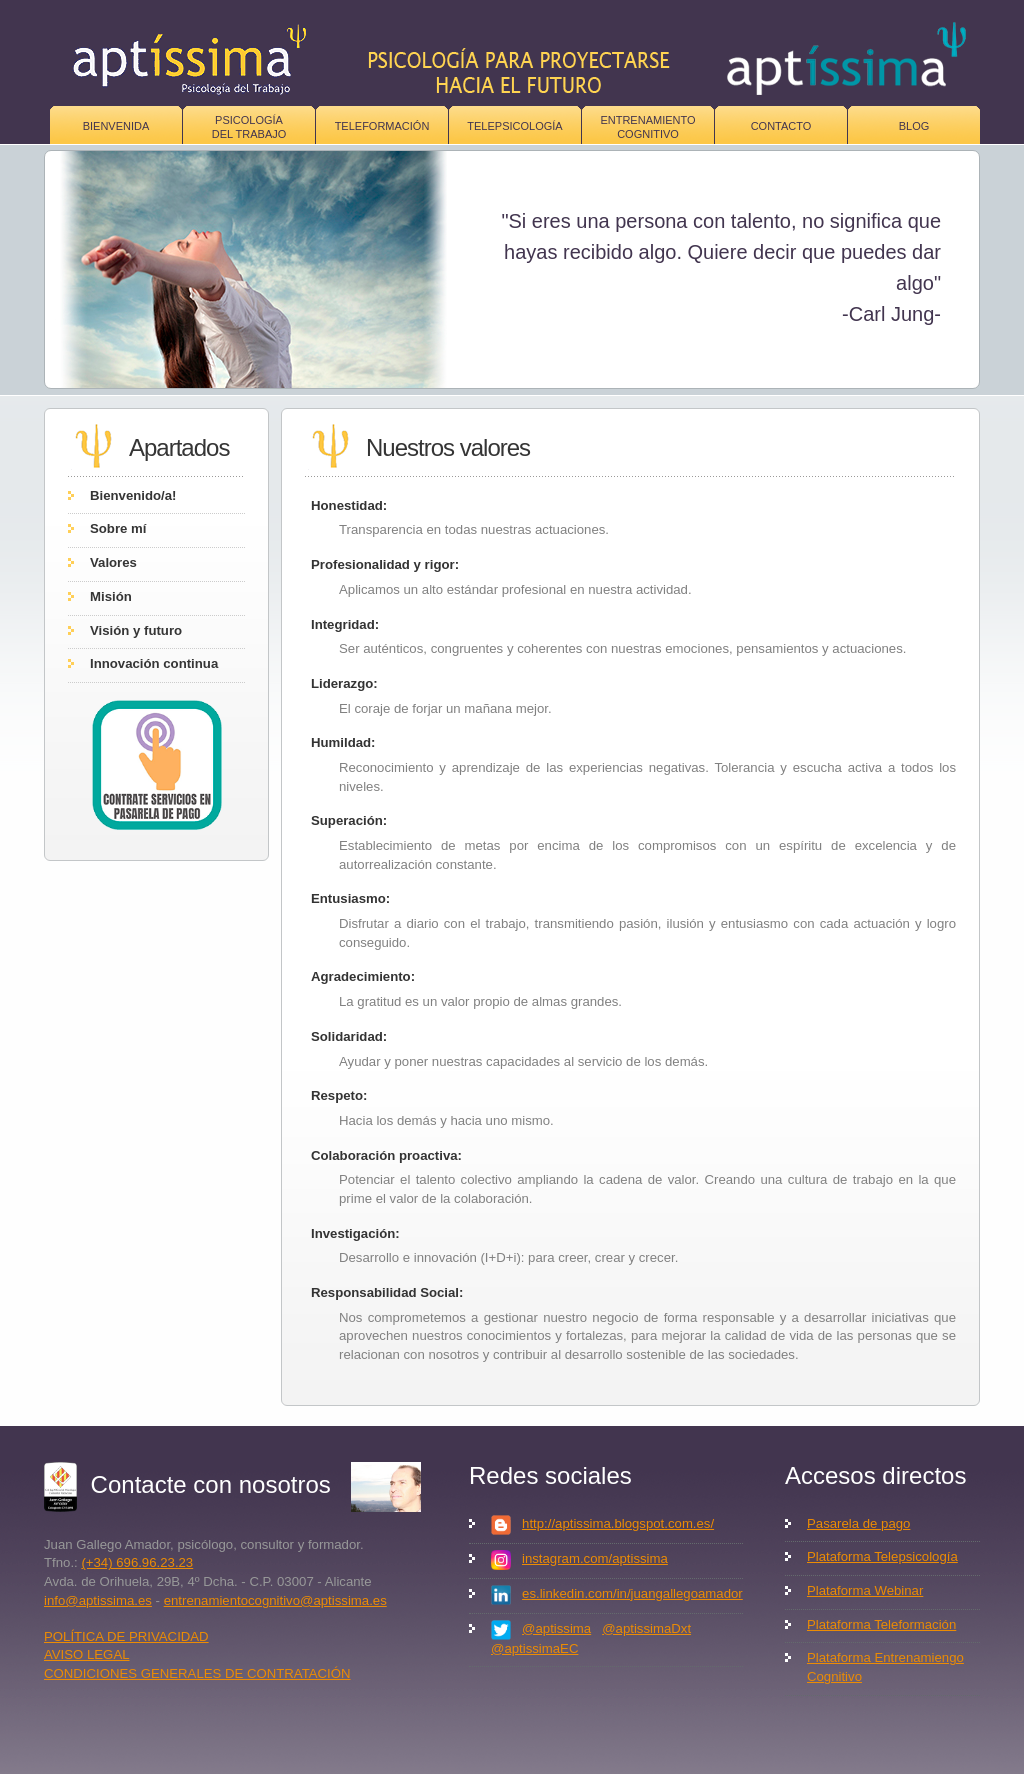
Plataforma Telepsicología (882, 1556)
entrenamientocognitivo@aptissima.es (275, 1600)
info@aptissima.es (98, 1600)
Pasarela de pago (858, 1523)
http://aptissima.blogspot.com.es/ (618, 1523)
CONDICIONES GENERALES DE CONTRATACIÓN (197, 1673)
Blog (914, 126)
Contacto (781, 126)
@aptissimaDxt (646, 1628)
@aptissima (556, 1628)
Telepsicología (514, 126)
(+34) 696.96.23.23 (137, 1562)
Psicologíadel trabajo (249, 127)
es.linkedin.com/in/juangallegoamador (632, 1593)
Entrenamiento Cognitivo (647, 127)
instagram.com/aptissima (595, 1558)
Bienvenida (116, 126)
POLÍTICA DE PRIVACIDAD (126, 1636)
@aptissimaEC (534, 1648)
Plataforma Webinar (865, 1590)
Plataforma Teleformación (881, 1624)
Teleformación (382, 126)
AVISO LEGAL (87, 1654)
